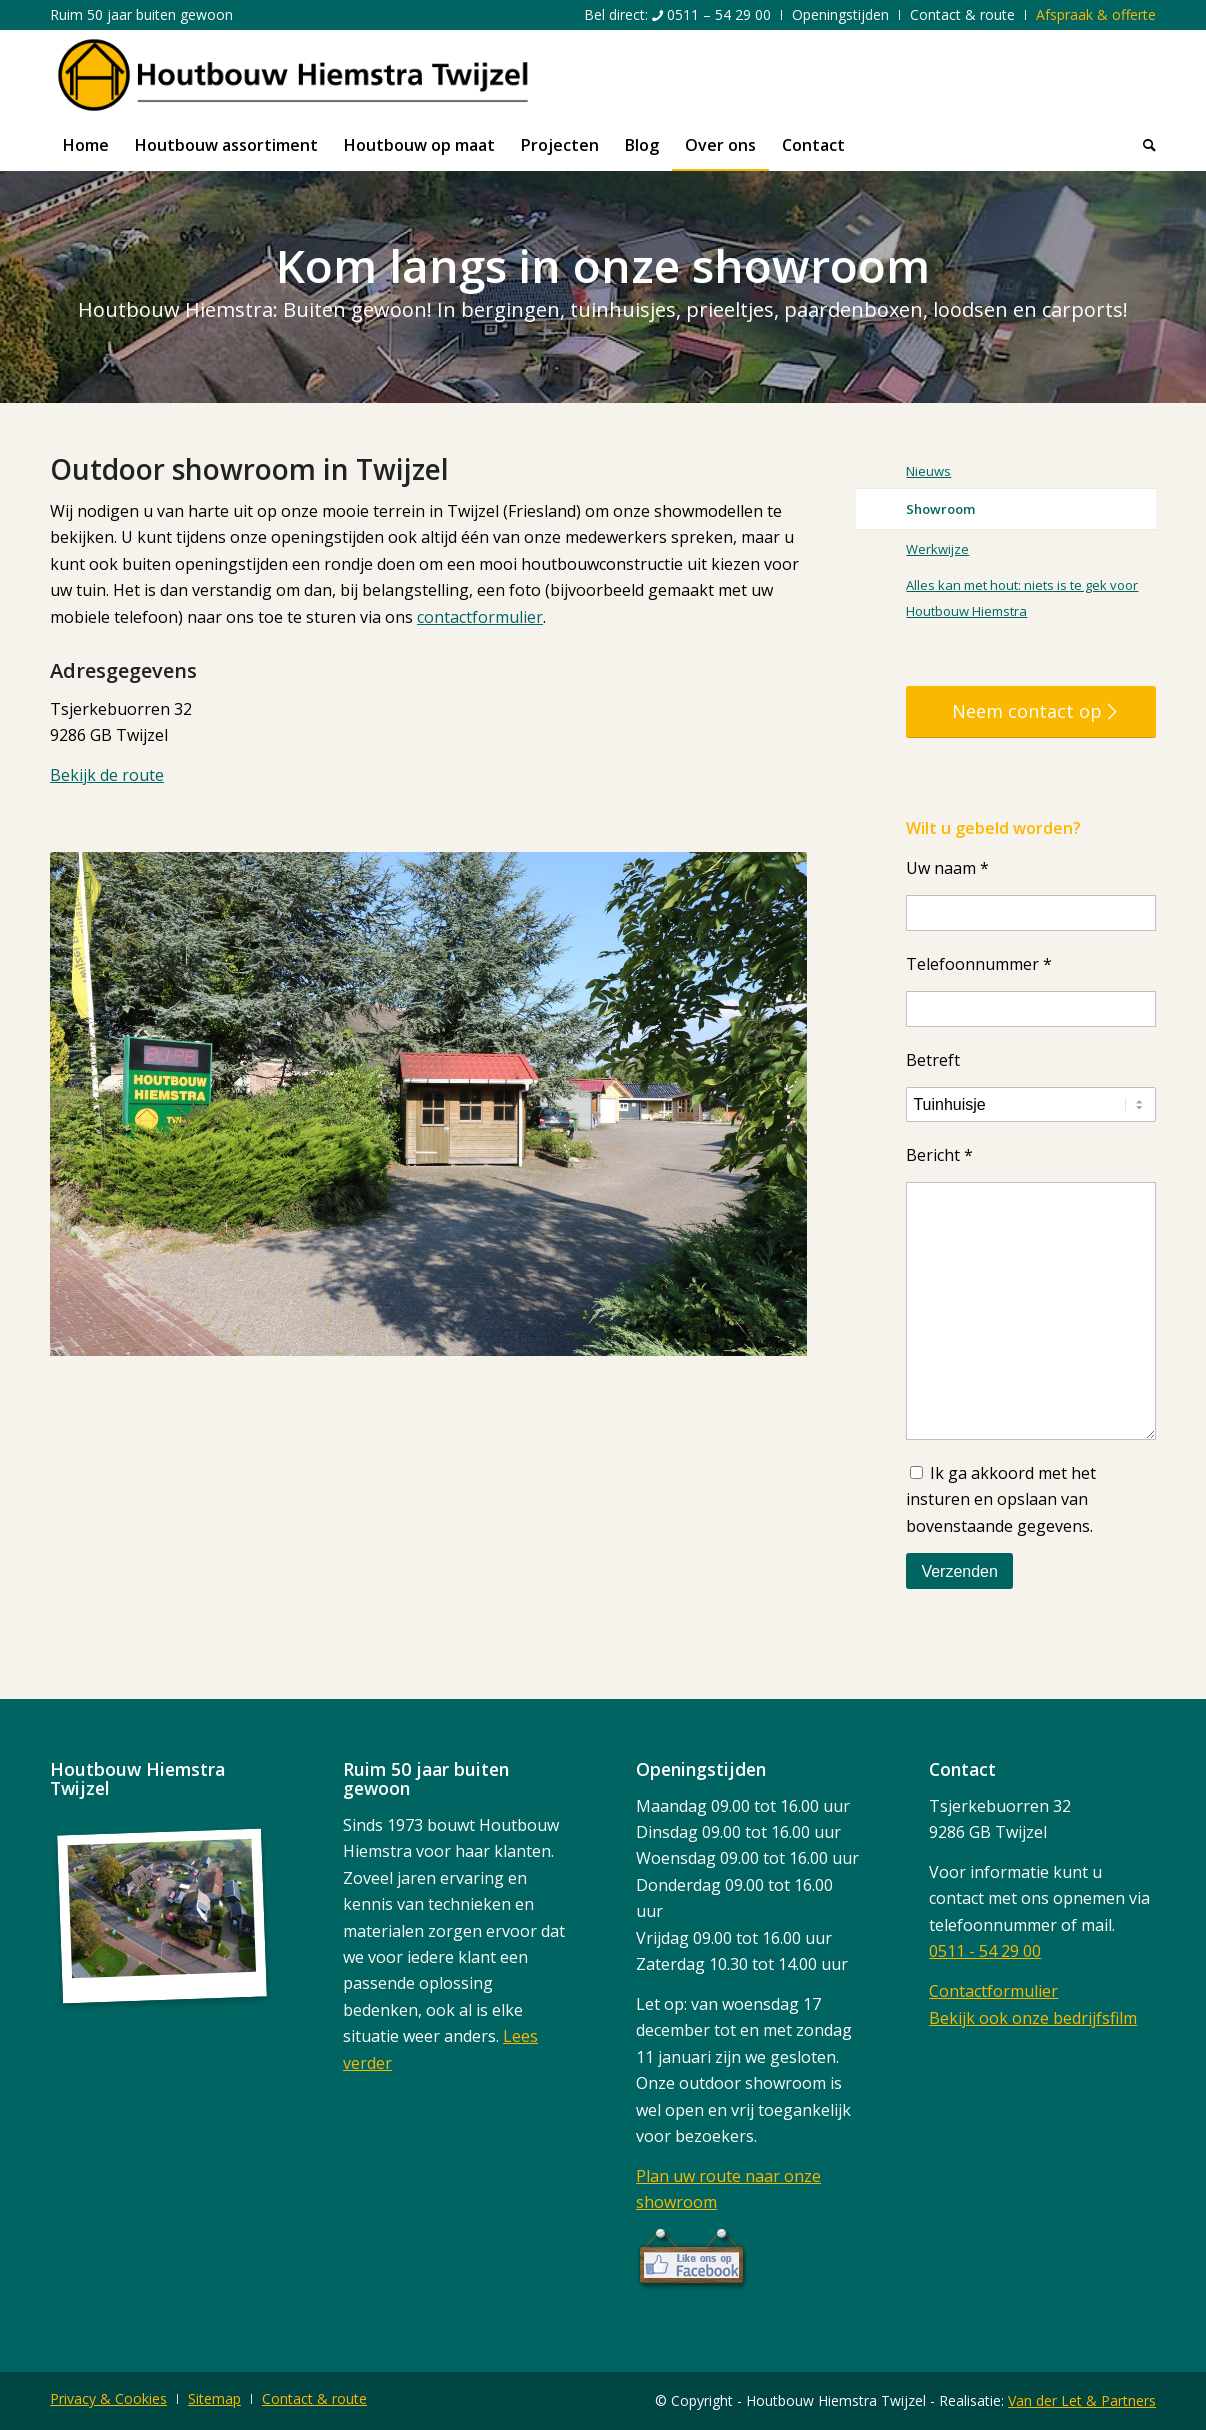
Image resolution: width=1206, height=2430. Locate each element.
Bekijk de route (107, 775)
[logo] (293, 75)
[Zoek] (1143, 145)
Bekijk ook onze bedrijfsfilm (1033, 2018)
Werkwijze (937, 549)
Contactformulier (993, 1991)
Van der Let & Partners (1082, 2400)
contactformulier (480, 617)
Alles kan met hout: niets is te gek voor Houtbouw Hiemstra (1022, 598)
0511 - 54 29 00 (985, 1951)
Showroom (940, 509)
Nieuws (928, 471)
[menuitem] (678, 15)
